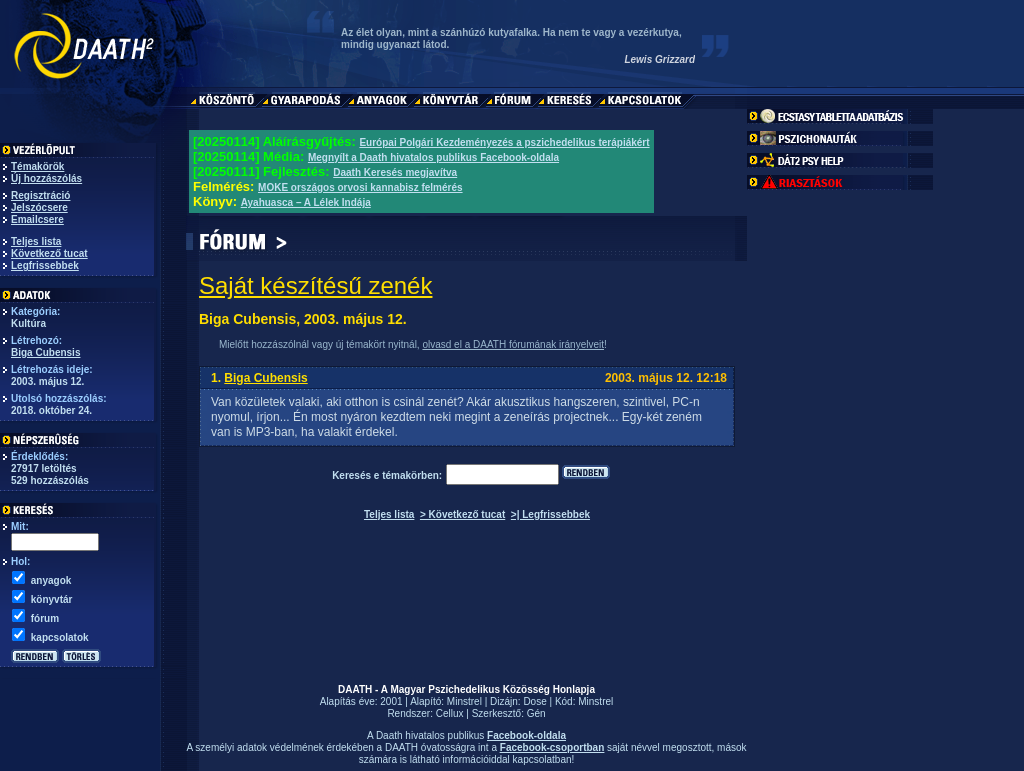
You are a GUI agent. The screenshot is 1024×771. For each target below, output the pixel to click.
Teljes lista (36, 241)
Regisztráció (40, 195)
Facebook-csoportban (552, 747)
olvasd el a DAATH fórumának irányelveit (513, 344)
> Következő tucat (462, 514)
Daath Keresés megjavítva (395, 172)
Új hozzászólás (46, 178)
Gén (536, 713)
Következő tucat (49, 253)
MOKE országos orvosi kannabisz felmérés (360, 187)
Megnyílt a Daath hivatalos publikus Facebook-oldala (433, 157)
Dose (534, 701)
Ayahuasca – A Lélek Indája (306, 202)
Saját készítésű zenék (315, 285)
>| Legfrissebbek (550, 514)
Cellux (450, 713)
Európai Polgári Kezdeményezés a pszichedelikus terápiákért (504, 142)
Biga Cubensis (45, 352)
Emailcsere (37, 219)
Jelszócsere (39, 207)
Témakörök (37, 166)
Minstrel (464, 701)
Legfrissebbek (45, 265)
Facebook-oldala (526, 735)
